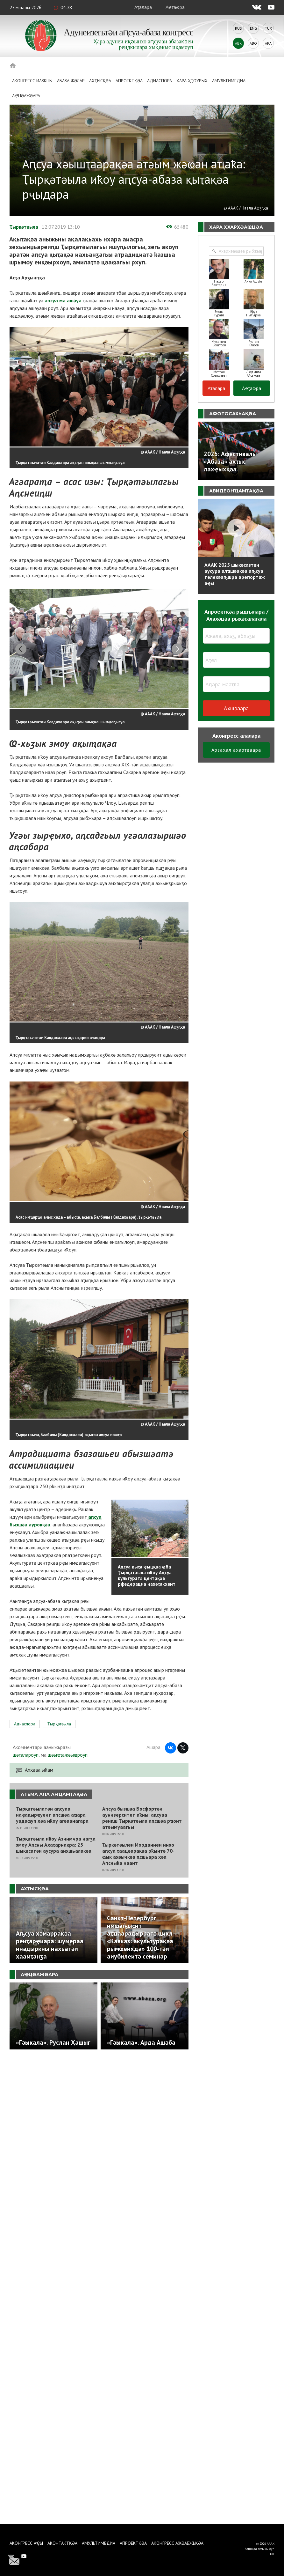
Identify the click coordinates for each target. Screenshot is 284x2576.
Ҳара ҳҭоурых (192, 81)
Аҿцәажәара (26, 96)
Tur (268, 28)
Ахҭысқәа (100, 81)
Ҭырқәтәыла (24, 227)
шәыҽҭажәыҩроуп (68, 1757)
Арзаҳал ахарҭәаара (236, 750)
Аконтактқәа (62, 2543)
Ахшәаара (236, 708)
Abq (253, 43)
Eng (253, 28)
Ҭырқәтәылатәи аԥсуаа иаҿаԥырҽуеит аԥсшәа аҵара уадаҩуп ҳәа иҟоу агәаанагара (52, 1817)
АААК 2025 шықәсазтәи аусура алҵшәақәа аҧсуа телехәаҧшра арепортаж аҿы (234, 574)
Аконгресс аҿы (26, 2543)
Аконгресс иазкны (32, 81)
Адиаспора (159, 81)
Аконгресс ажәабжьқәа (177, 2543)
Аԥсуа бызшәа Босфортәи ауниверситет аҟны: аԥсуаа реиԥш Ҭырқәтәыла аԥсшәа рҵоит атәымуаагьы (142, 1820)
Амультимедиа (228, 81)
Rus (238, 28)
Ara (268, 43)
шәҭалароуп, (26, 1757)
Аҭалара (143, 7)
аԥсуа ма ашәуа (63, 300)
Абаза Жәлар (71, 81)
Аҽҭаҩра (175, 7)
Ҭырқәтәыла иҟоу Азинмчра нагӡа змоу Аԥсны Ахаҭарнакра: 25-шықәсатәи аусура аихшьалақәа (56, 1847)
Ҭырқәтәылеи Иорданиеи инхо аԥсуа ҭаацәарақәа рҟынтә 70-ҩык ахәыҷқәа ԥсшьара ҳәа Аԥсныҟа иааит (138, 1856)
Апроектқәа (129, 81)
